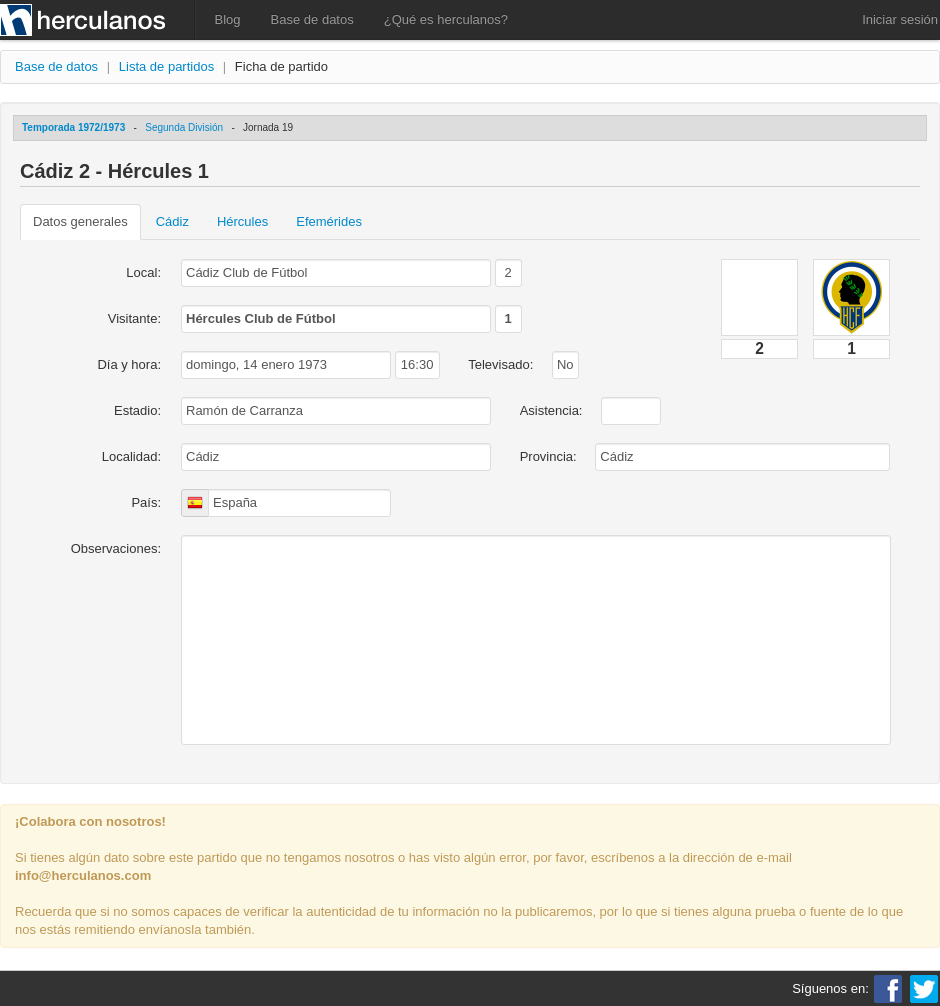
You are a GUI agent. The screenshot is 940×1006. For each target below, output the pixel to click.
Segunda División (184, 127)
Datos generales (80, 221)
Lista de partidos (166, 66)
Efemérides (329, 221)
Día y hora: (129, 364)
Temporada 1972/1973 (73, 127)
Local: (143, 272)
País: (146, 502)
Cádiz (172, 221)
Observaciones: (116, 548)
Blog (228, 19)
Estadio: (137, 410)
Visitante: (134, 318)
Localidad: (131, 456)
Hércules (242, 221)
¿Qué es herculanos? (446, 19)
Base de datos (312, 19)
